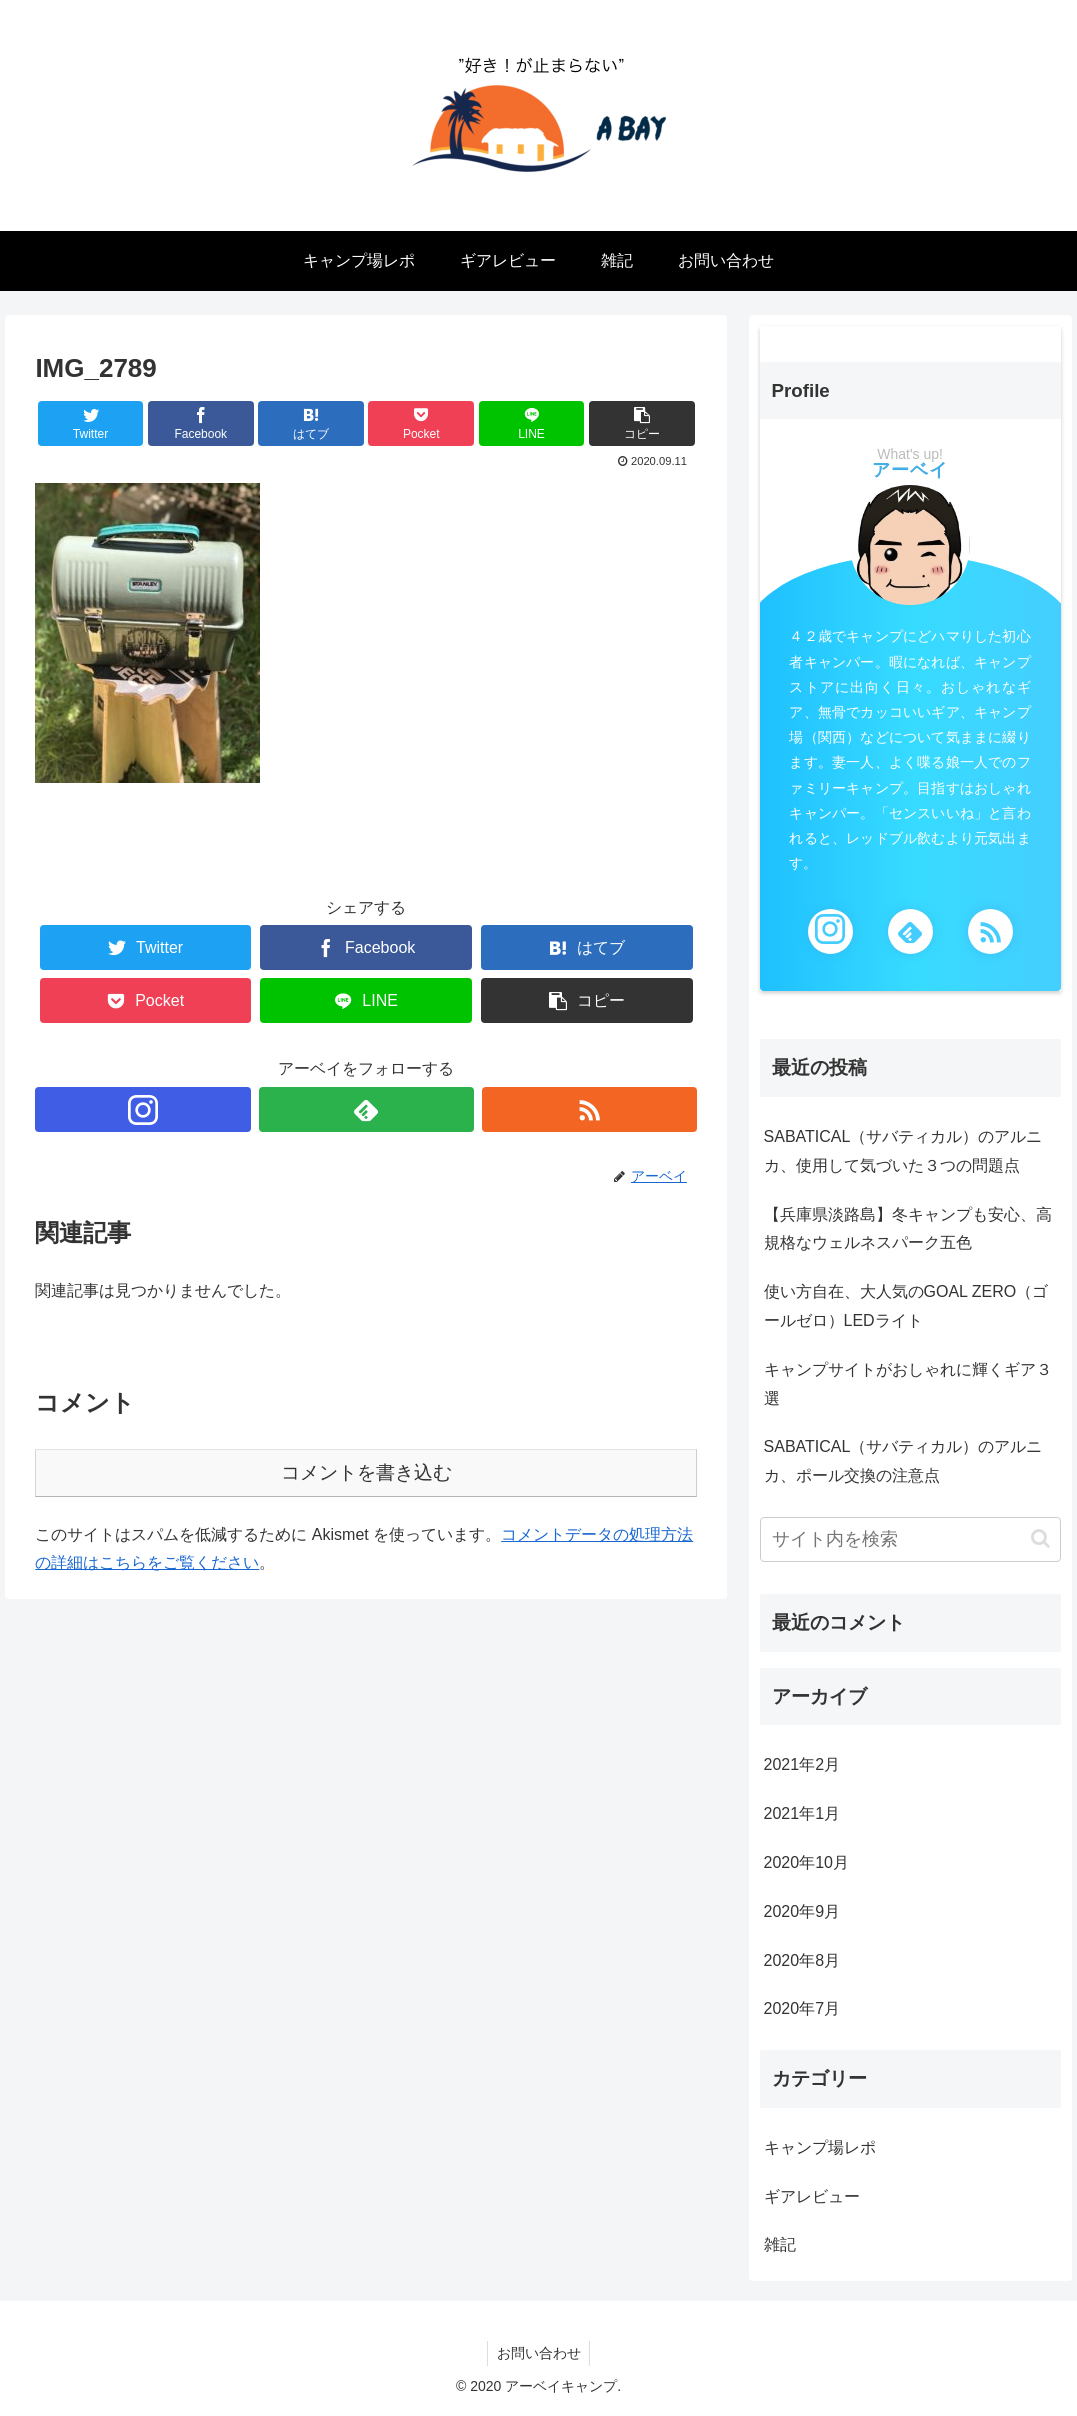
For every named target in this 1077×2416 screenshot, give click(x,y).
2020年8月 (802, 1960)
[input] (910, 1539)
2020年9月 (802, 1911)
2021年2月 (802, 1764)
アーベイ (910, 470)
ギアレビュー (812, 2196)
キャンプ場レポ (820, 2147)
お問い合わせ (539, 2353)
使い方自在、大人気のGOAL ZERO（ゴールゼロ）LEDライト (906, 1306)
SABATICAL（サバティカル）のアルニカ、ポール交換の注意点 (903, 1461)
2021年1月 (802, 1813)
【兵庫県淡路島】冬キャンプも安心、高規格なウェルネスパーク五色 (908, 1229)
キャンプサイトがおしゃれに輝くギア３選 (908, 1384)
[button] (1040, 1538)
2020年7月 (802, 2008)
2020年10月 (806, 1862)
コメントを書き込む (366, 1472)
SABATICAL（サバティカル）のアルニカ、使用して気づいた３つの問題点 (903, 1151)
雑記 (780, 2244)
